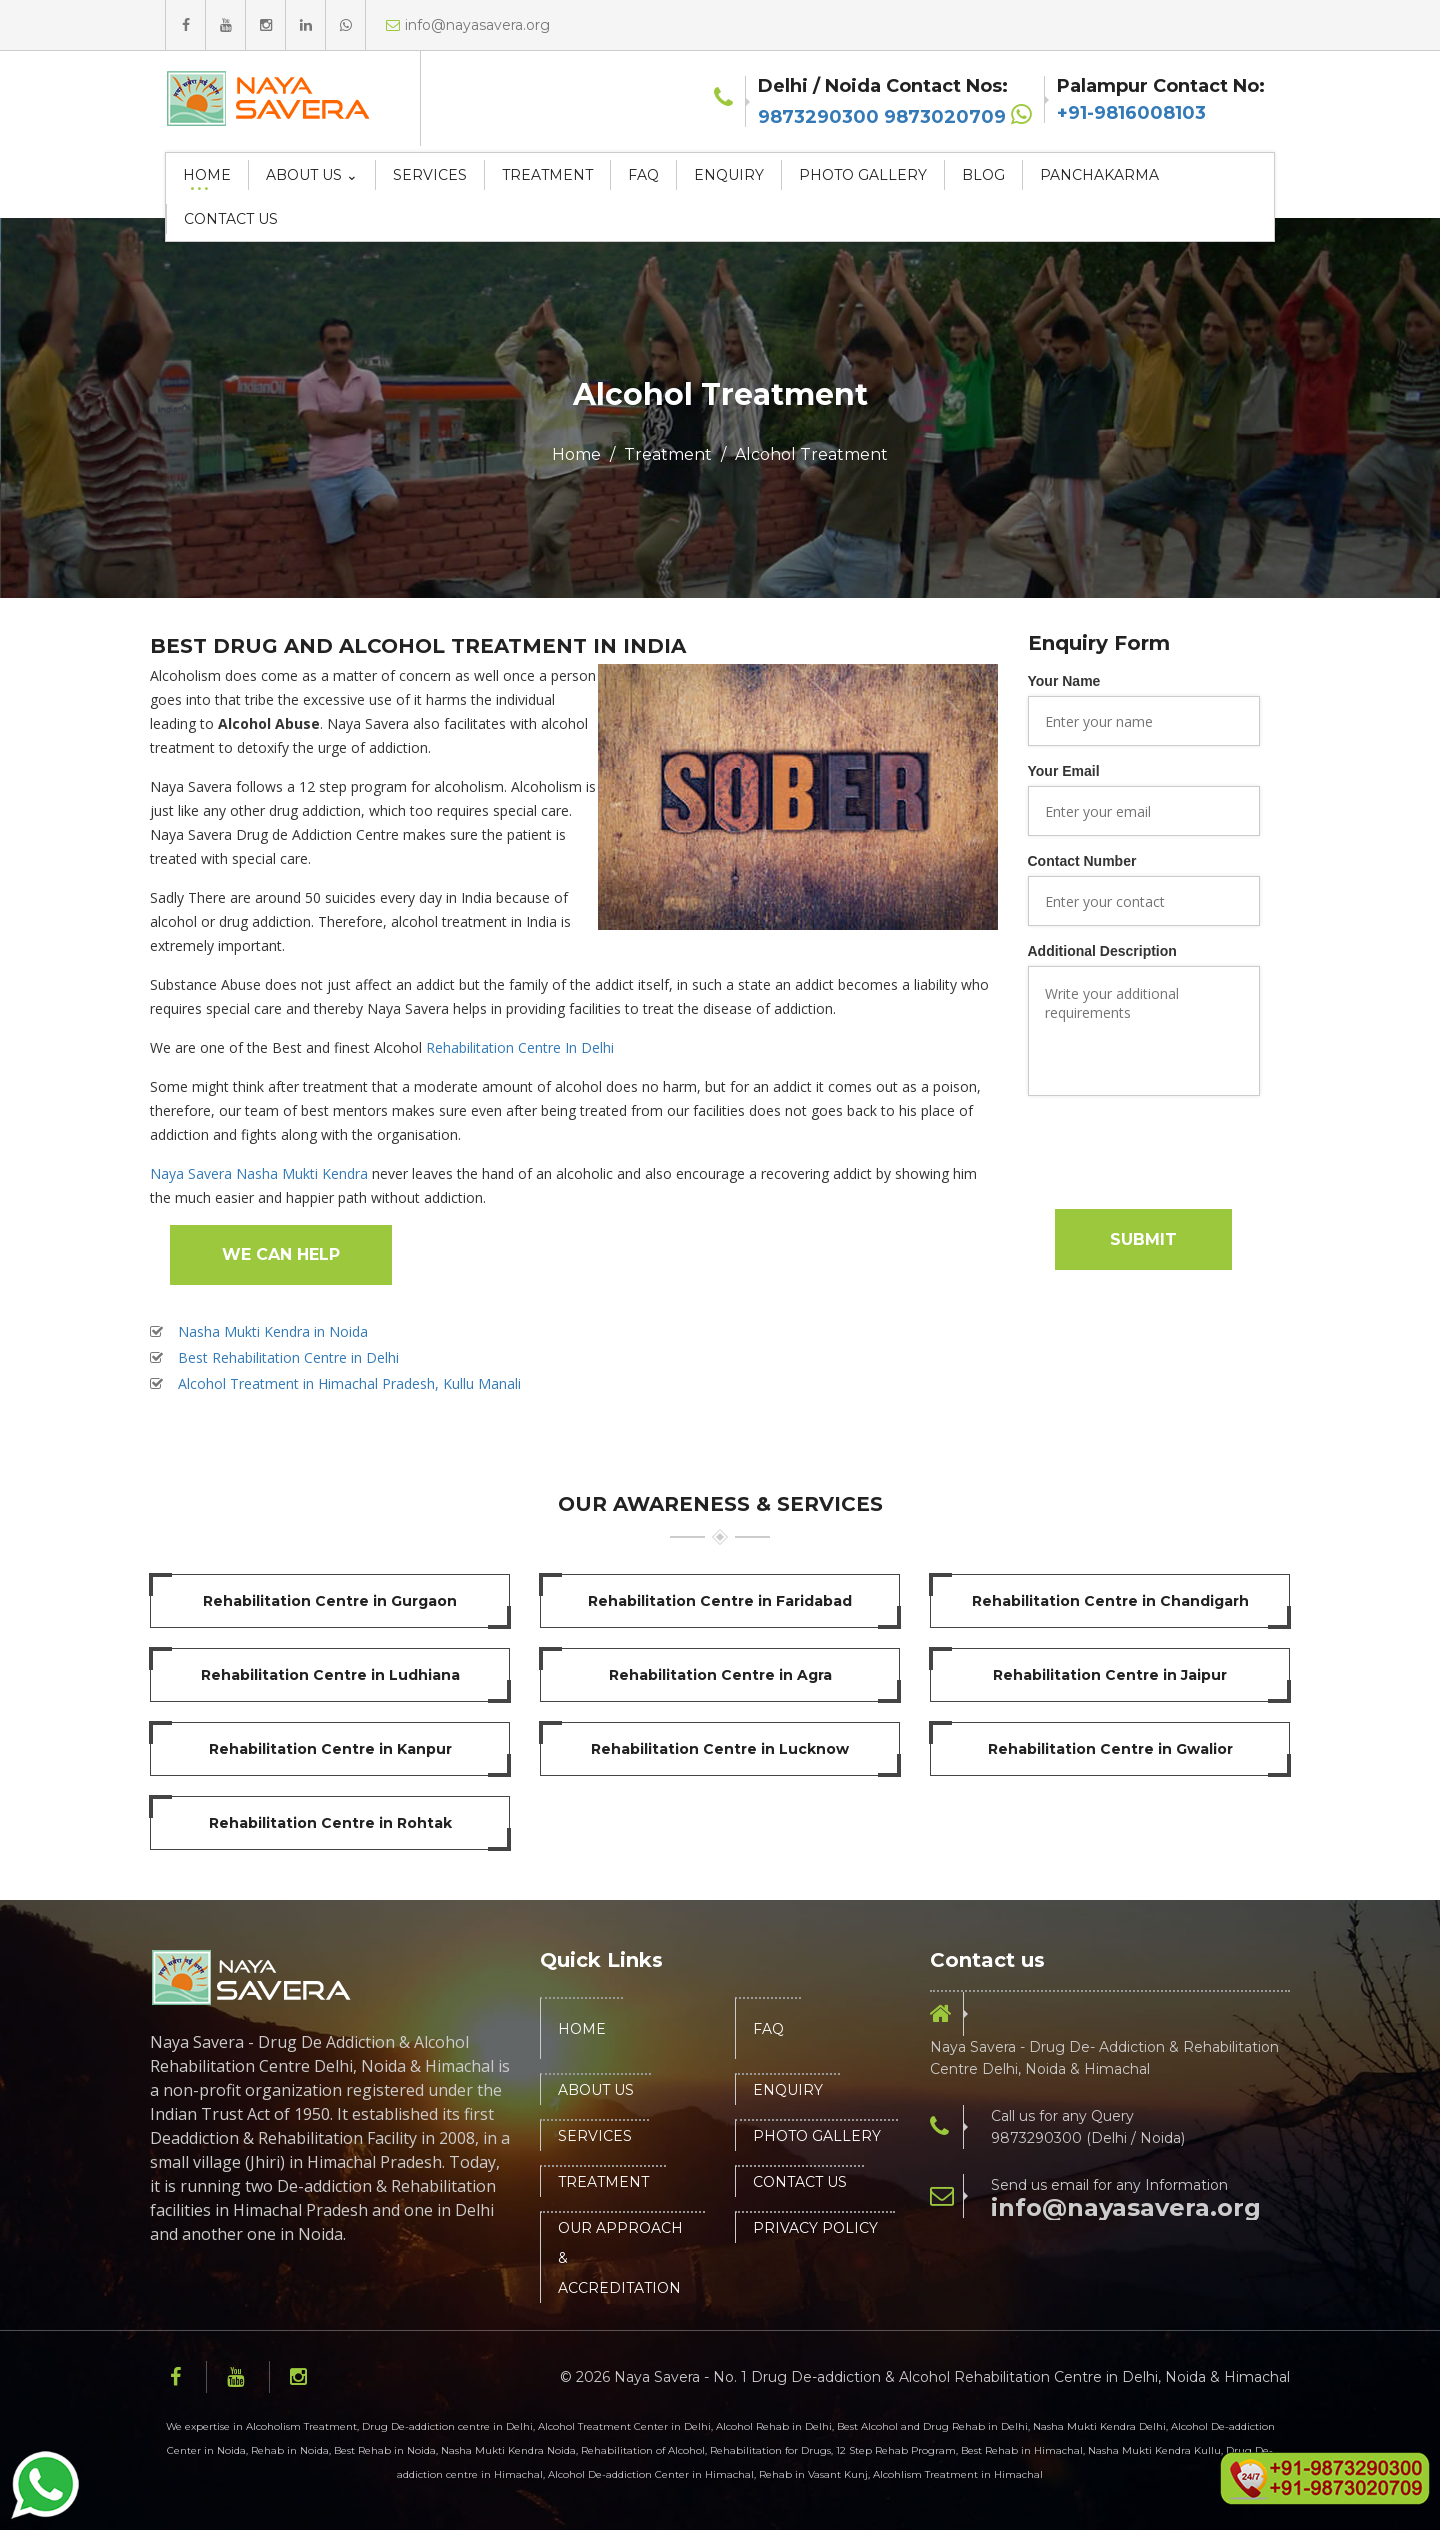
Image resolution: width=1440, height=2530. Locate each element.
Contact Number (1082, 861)
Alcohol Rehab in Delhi (774, 2426)
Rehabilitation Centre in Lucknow (720, 1749)
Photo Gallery (863, 175)
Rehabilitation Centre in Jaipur (1110, 1675)
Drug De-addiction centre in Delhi (447, 2426)
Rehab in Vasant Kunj (813, 2474)
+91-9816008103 (1131, 113)
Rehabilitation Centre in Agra (720, 1675)
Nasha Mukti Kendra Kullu (1154, 2450)
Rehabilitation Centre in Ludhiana (330, 1675)
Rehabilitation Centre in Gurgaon (330, 1601)
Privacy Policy (815, 2228)
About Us (596, 2090)
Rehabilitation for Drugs (770, 2450)
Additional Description (1102, 951)
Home (207, 175)
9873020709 (945, 117)
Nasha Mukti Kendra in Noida (273, 1331)
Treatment (547, 175)
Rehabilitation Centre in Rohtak (330, 1823)
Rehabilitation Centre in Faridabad (720, 1601)
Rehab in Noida (290, 2450)
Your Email (1064, 771)
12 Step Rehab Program (896, 2450)
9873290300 (818, 117)
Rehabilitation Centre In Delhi (520, 1047)
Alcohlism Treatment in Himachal (958, 2474)
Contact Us (231, 219)
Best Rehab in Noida (385, 2450)
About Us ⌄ (312, 175)
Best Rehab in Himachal (1022, 2450)
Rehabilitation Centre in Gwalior (1110, 1749)
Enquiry (729, 175)
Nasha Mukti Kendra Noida (508, 2450)
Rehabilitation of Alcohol (643, 2450)
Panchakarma (1099, 175)
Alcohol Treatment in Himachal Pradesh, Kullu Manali (349, 1383)
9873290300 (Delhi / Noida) (1088, 2138)
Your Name (1064, 681)
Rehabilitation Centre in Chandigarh (1110, 1601)
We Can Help (281, 1254)
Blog (983, 175)
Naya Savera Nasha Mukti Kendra (259, 1173)
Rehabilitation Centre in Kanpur (330, 1749)
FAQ (643, 175)
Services (430, 175)
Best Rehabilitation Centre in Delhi (288, 1357)
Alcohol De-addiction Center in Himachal (651, 2474)
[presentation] (1180, 1150)
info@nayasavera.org (1126, 2208)
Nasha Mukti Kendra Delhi (1099, 2426)
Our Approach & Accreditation (620, 2258)
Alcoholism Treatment (301, 2426)
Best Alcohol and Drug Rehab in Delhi (932, 2426)
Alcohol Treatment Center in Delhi (624, 2426)
